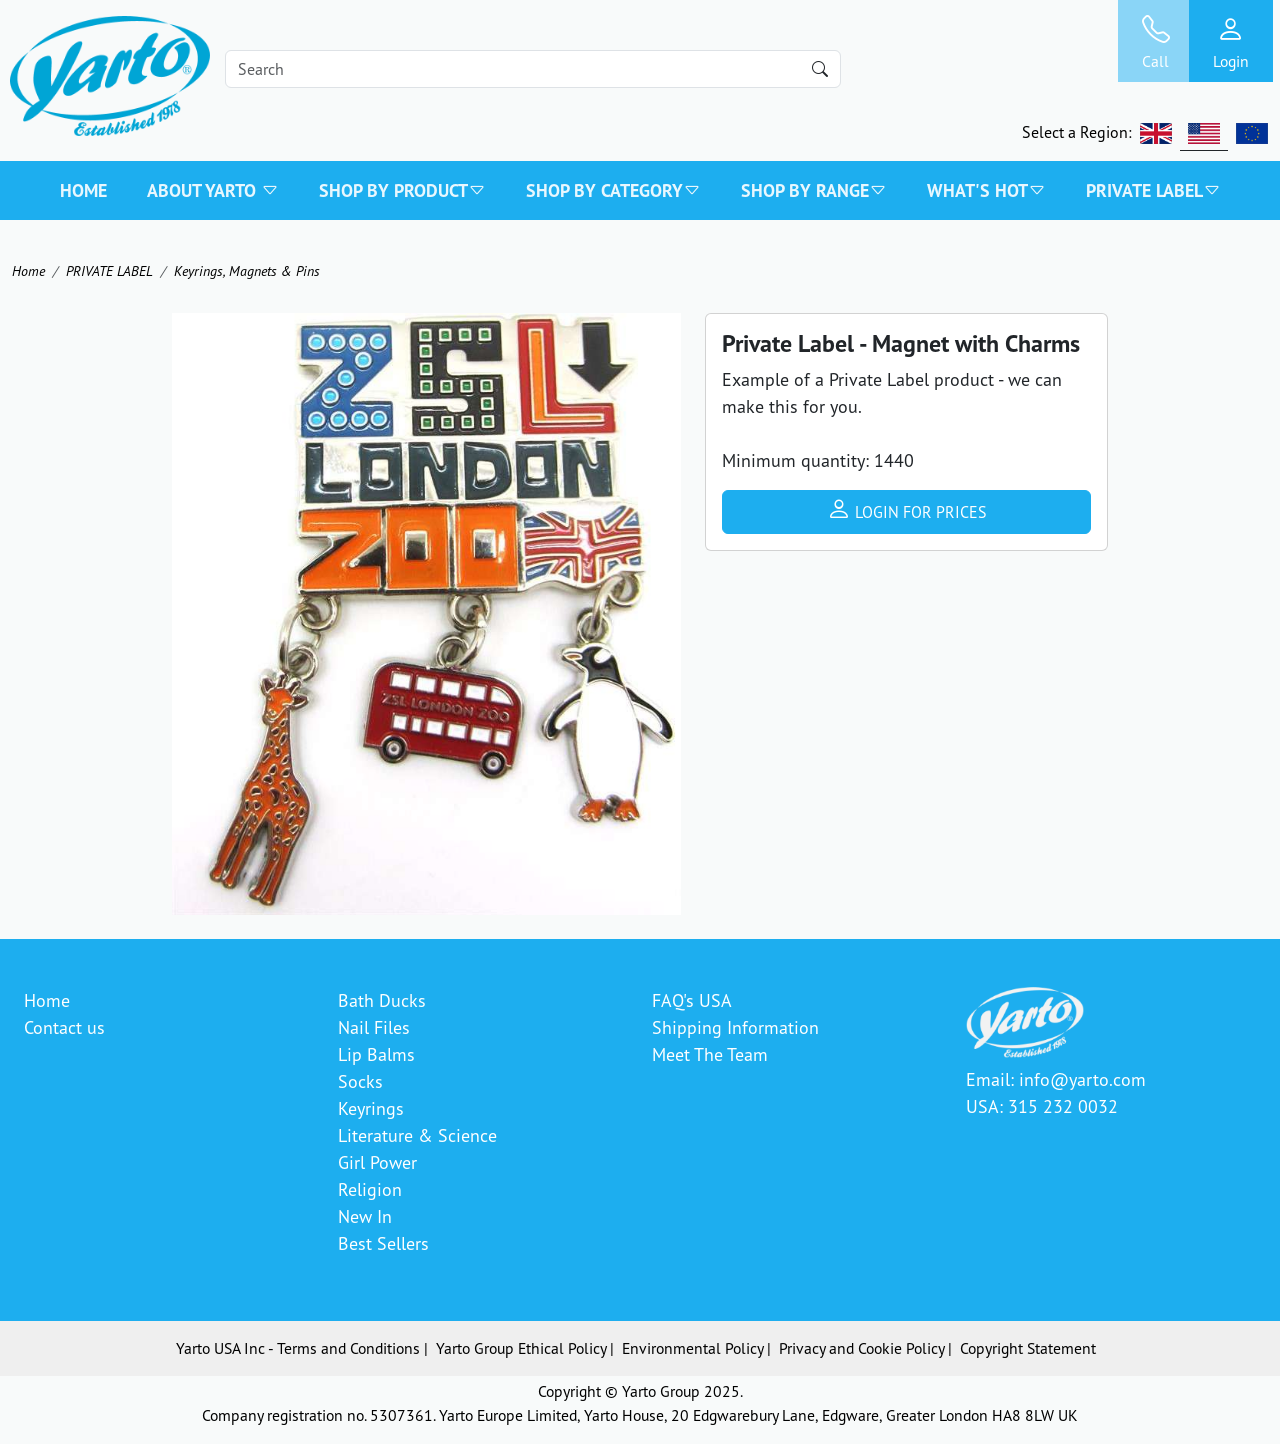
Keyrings (371, 1108)
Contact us (64, 1027)
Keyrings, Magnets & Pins (247, 270)
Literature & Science (417, 1135)
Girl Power (377, 1162)
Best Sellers (383, 1243)
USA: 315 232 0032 (1042, 1106)
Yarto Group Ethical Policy (521, 1348)
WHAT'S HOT (986, 190)
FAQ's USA (692, 1000)
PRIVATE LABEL (1153, 190)
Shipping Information (735, 1027)
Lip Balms (376, 1054)
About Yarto (213, 190)
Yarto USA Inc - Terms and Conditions (298, 1348)
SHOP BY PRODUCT (402, 190)
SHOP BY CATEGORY (613, 190)
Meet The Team (710, 1054)
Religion (370, 1189)
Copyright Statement (1028, 1348)
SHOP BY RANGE (814, 190)
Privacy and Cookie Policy (861, 1348)
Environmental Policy (692, 1348)
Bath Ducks (382, 1000)
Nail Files (374, 1027)
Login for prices (907, 509)
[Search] (533, 69)
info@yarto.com (1082, 1079)
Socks (360, 1081)
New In (365, 1216)
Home (83, 190)
